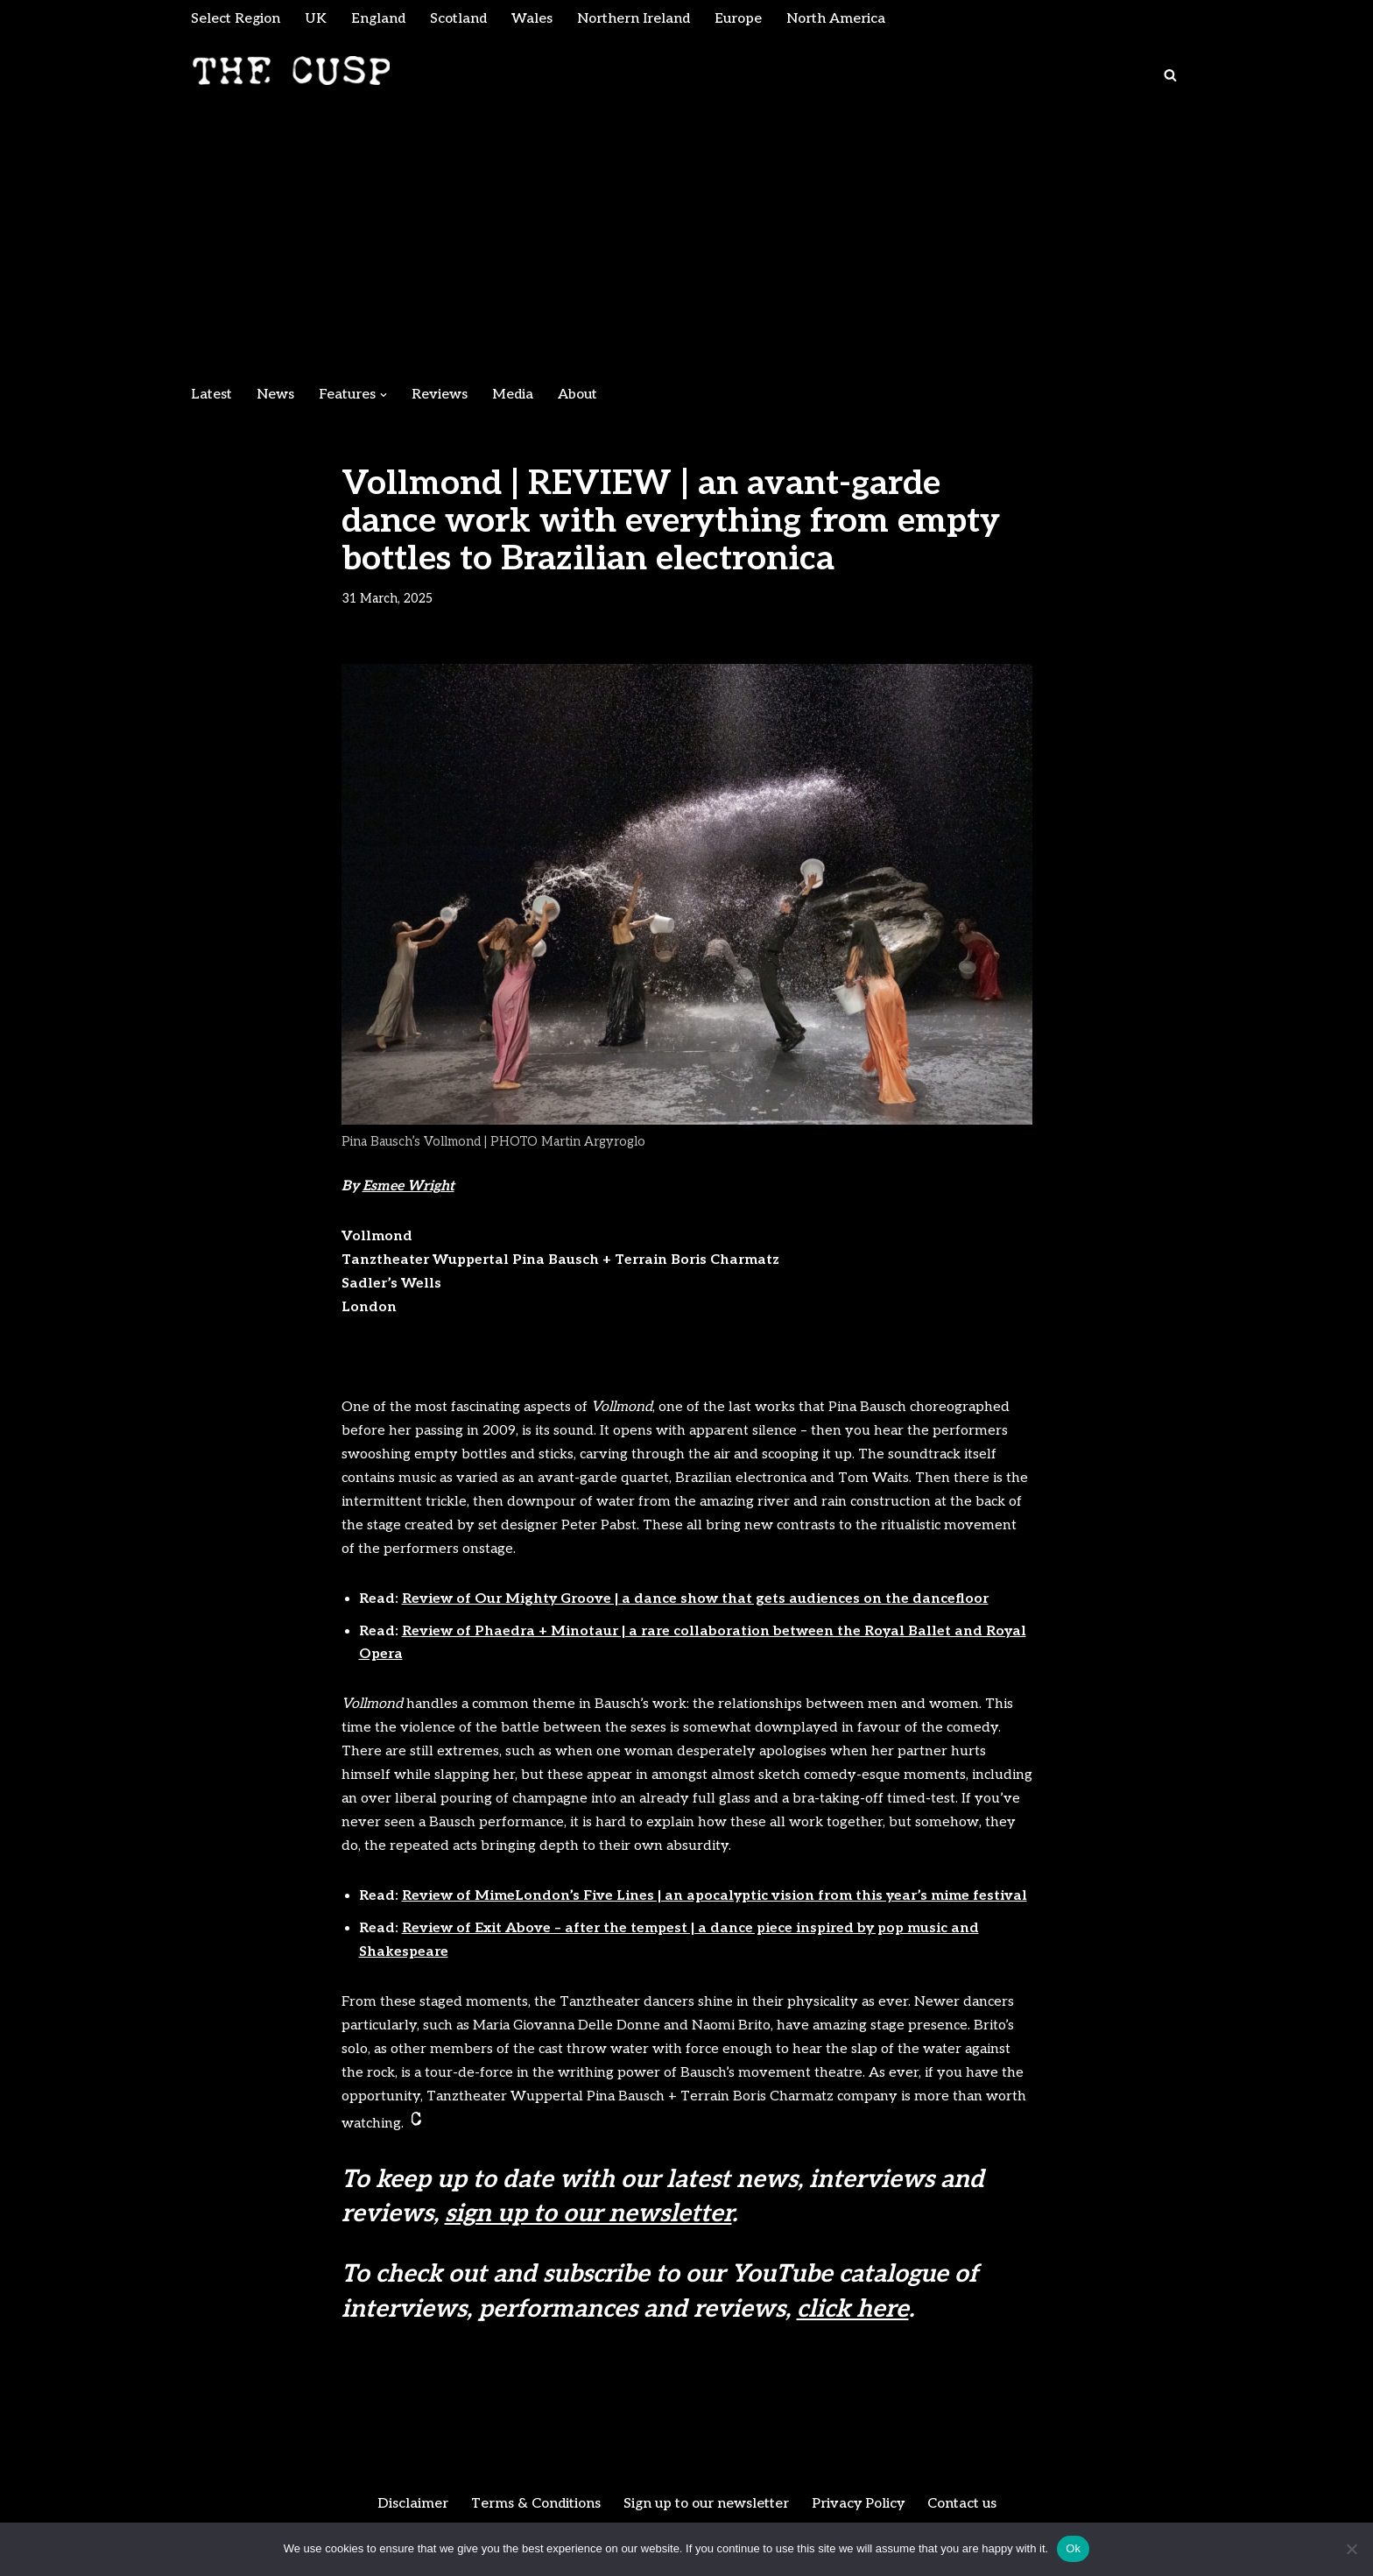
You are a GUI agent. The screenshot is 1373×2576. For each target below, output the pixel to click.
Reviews (440, 395)
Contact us (965, 2510)
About (578, 395)
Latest (211, 395)
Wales (533, 19)
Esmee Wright (409, 1188)
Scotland (460, 19)
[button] (383, 395)
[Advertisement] (686, 245)
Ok (1073, 2548)
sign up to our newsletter (588, 2219)
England (379, 19)
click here (853, 2314)
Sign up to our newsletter (705, 2510)
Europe (741, 19)
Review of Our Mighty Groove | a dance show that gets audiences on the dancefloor (695, 1602)
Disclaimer (409, 2510)
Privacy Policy (859, 2510)
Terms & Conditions (533, 2510)
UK (316, 19)
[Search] (1170, 75)
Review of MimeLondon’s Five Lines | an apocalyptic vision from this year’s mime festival (715, 1902)
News (275, 395)
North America (840, 19)
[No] (1351, 2549)
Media (512, 395)
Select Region (236, 19)
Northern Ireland (636, 19)
